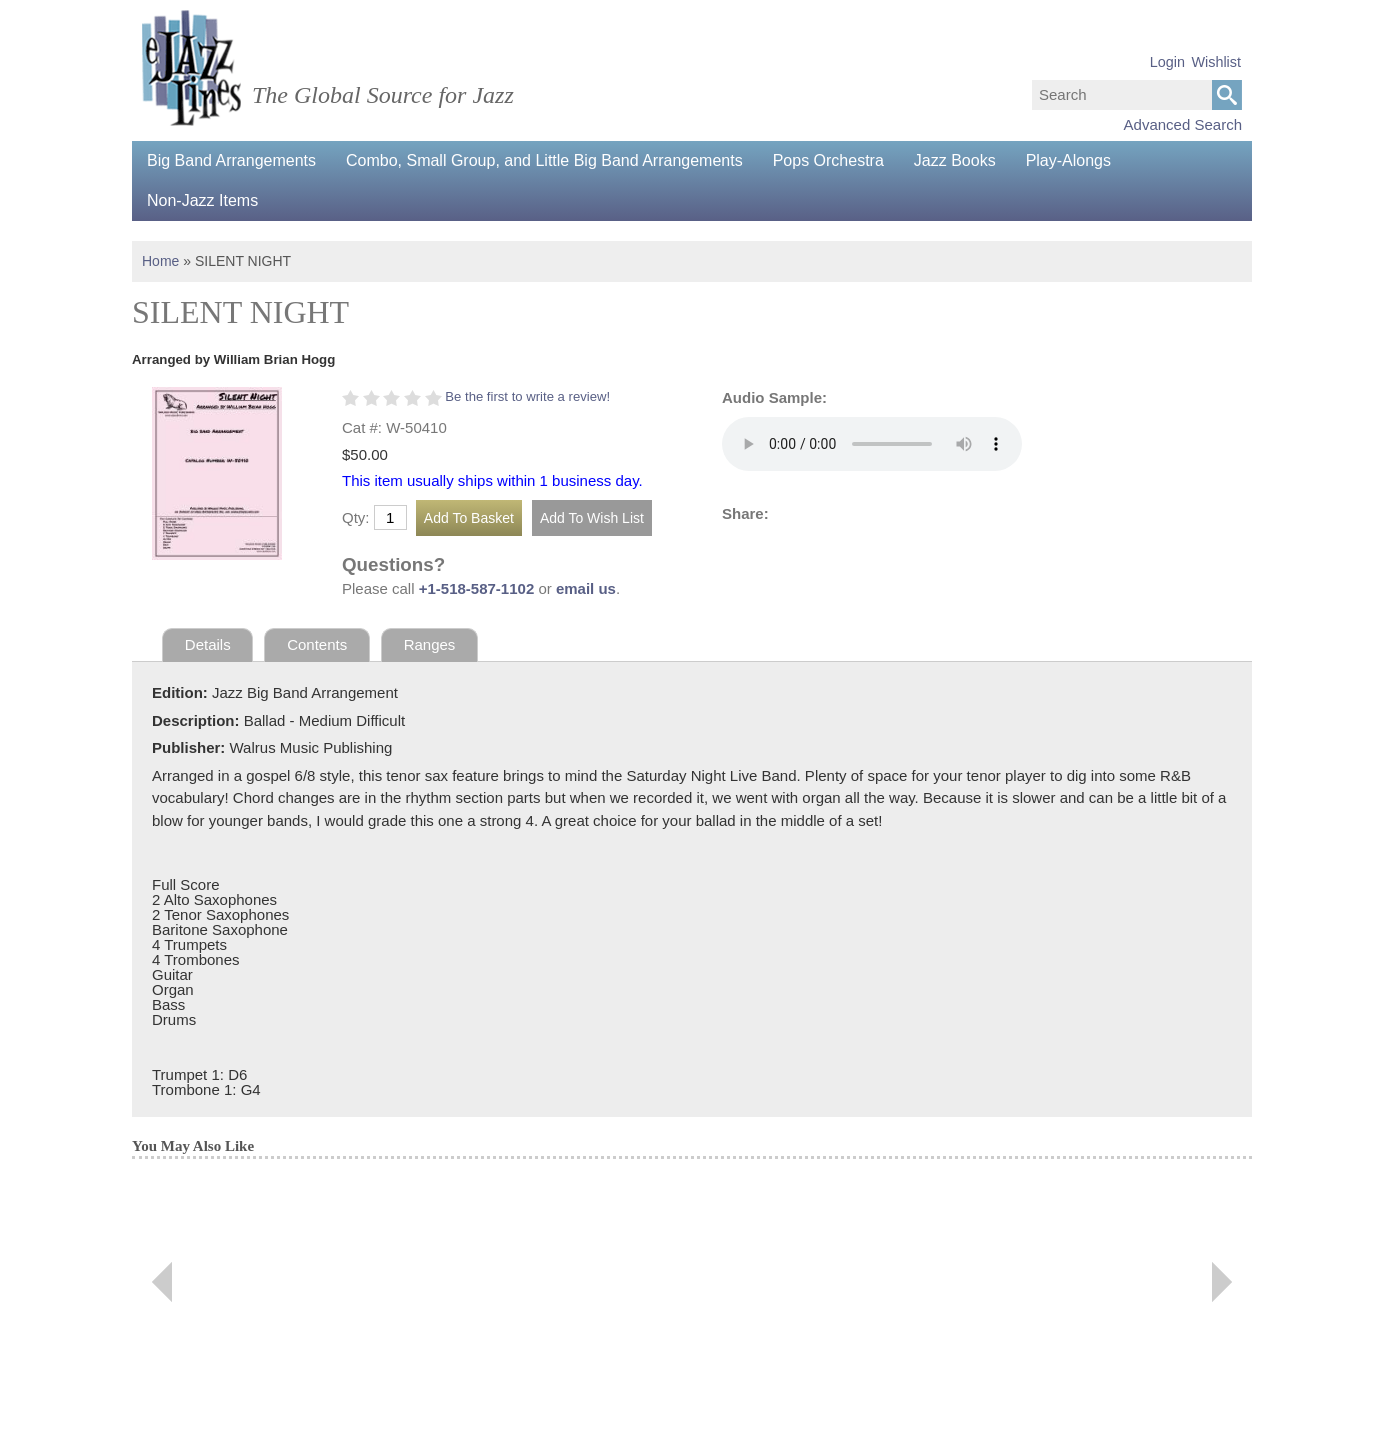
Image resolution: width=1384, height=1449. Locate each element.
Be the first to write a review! (527, 396)
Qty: (356, 517)
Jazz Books (955, 160)
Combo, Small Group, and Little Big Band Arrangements (544, 160)
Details (208, 644)
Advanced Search (1183, 124)
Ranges (430, 644)
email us (586, 588)
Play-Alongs (1068, 160)
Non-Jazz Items (202, 200)
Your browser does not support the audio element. (872, 444)
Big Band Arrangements (231, 160)
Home (160, 261)
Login (1167, 62)
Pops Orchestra (828, 160)
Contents (317, 644)
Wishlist (1216, 62)
